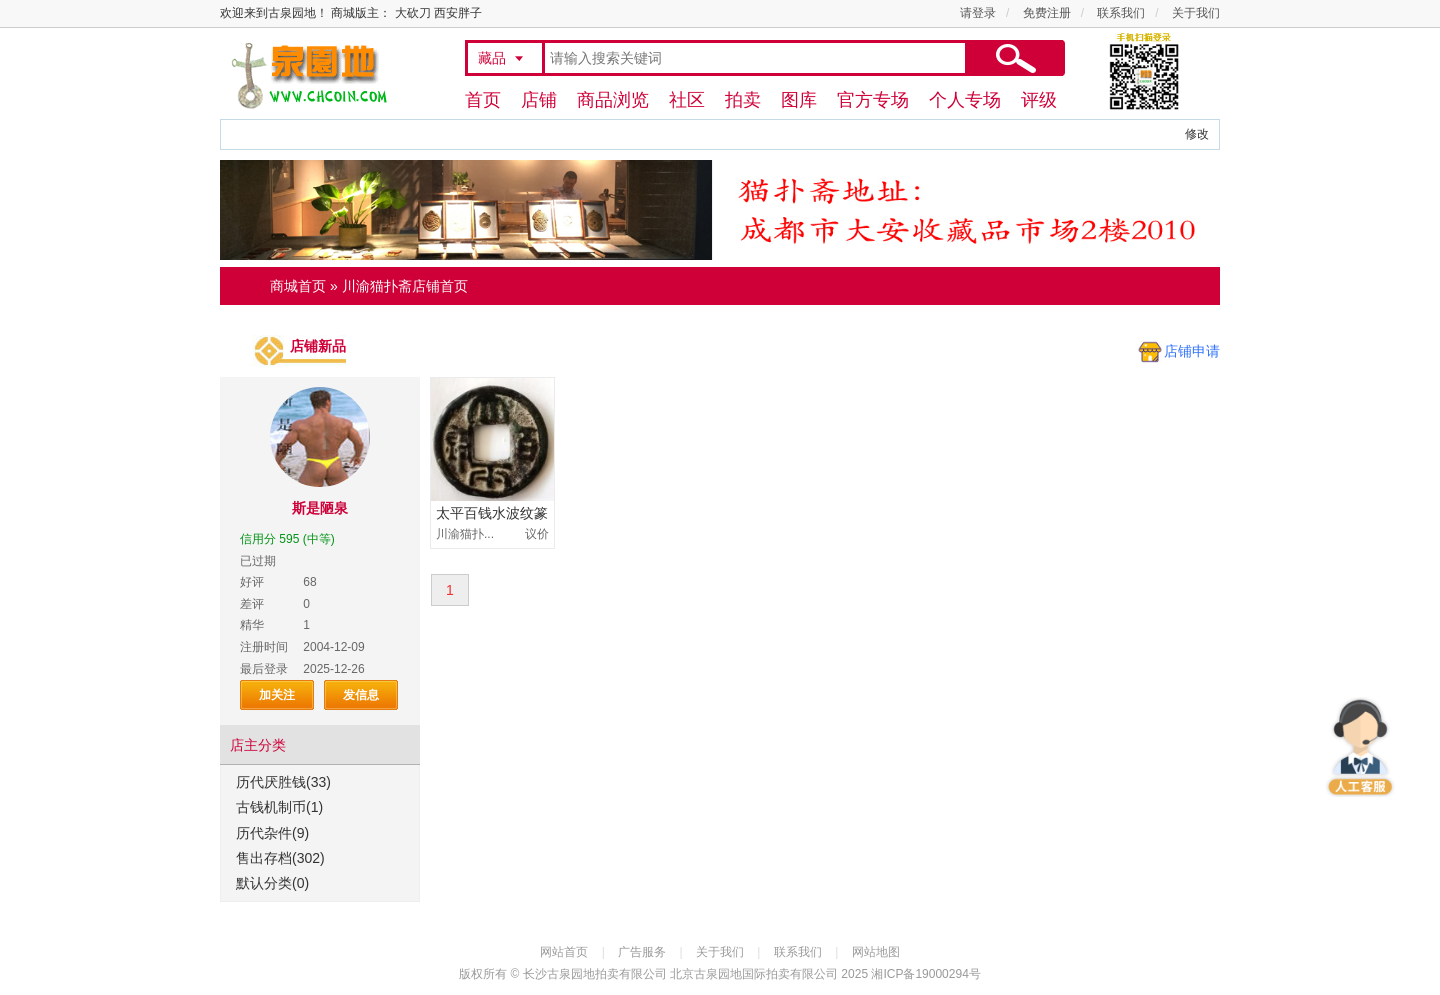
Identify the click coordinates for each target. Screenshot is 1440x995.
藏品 (492, 58)
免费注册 (1047, 13)
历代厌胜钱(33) (283, 782)
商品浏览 (613, 100)
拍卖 (743, 100)
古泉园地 (306, 75)
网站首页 (564, 952)
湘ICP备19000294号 (925, 974)
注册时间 (264, 647)
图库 (799, 100)
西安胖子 (458, 13)
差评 (252, 604)
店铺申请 (1192, 351)
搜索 (1015, 58)
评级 (1039, 100)
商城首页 (298, 286)
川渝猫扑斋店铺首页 (405, 286)
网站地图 (876, 952)
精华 (252, 625)
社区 (687, 100)
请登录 (978, 13)
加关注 (277, 695)
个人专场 (965, 100)
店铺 (539, 100)
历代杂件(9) (272, 833)
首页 (483, 100)
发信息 (361, 695)
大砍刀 (413, 13)
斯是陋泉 (320, 508)
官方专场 (873, 100)
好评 (252, 582)
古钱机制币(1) (279, 807)
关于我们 (1196, 13)
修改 (1197, 134)
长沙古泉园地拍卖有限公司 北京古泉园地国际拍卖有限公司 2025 (695, 974)
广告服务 (642, 952)
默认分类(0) (272, 883)
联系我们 (1121, 13)
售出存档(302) (280, 858)
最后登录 (264, 669)
